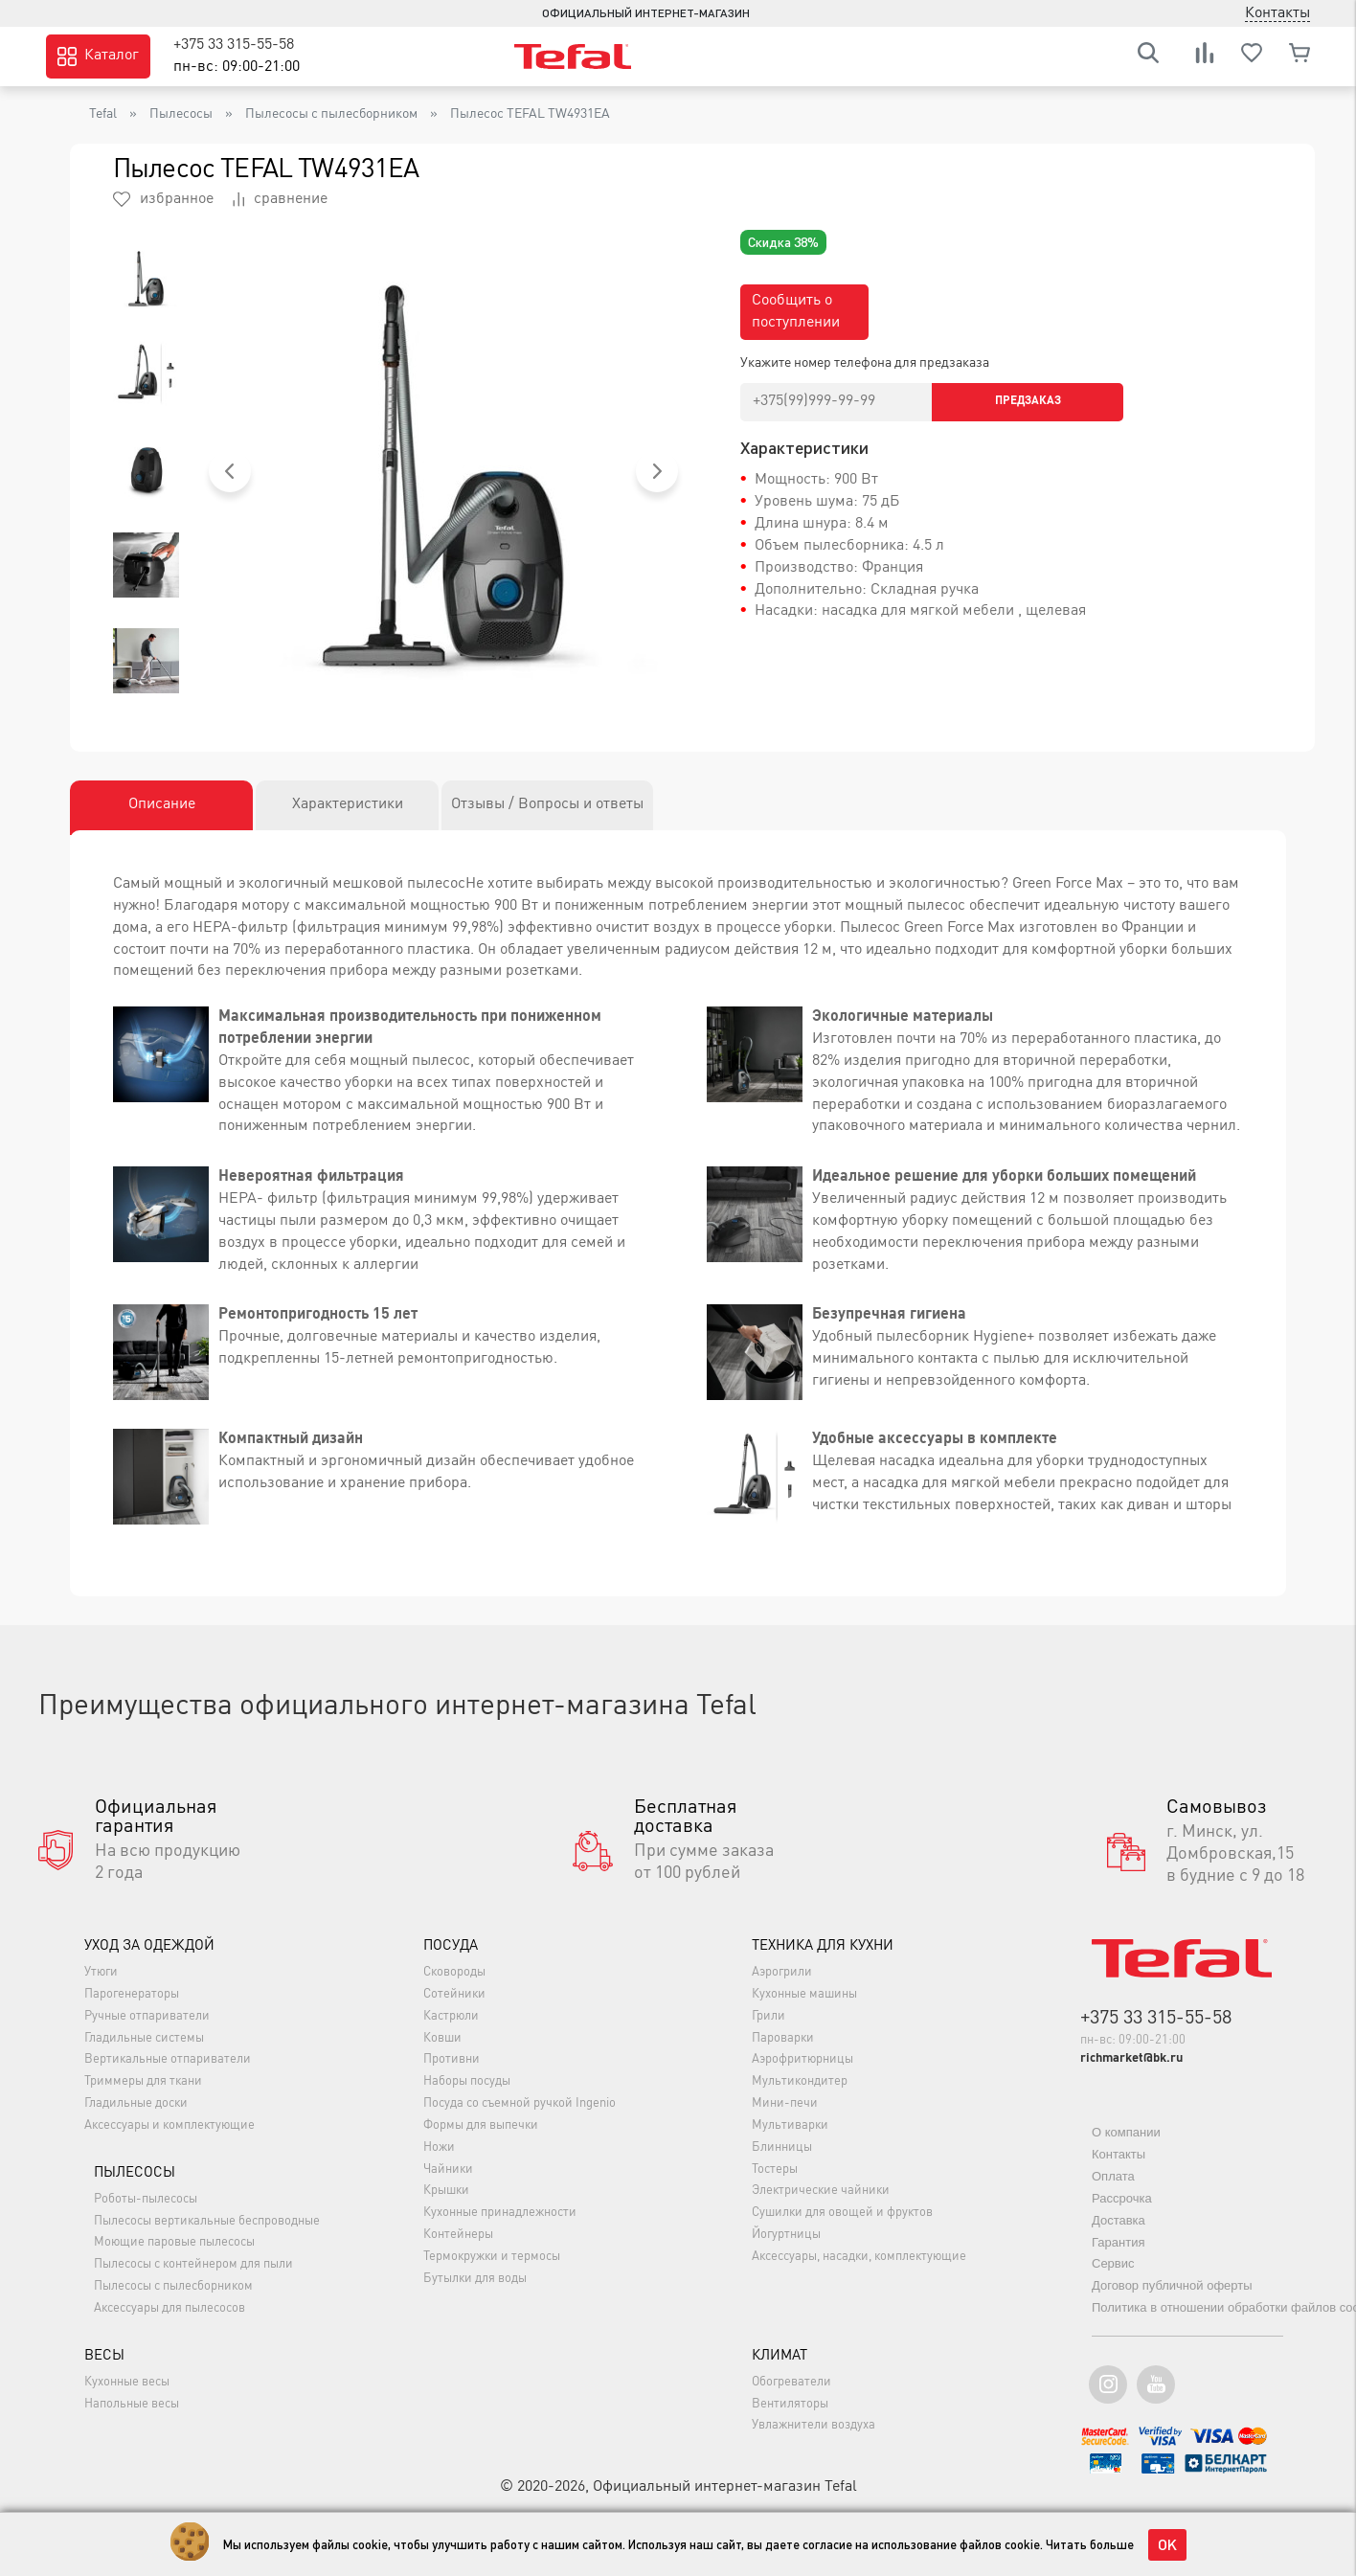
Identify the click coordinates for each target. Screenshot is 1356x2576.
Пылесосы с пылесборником (331, 114)
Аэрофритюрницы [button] (802, 2059)
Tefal (103, 114)
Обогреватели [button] (791, 2382)
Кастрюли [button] (451, 2016)
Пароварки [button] (783, 2038)
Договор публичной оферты (1172, 2285)
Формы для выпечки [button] (480, 2125)
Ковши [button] (442, 2038)
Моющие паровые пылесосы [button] (174, 2242)
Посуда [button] (450, 1946)
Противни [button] (451, 2059)
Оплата (1113, 2176)
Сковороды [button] (454, 1972)
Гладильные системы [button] (144, 2038)
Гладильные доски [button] (136, 2103)
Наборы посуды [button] (466, 2081)
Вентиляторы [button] (790, 2404)
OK (1167, 2544)
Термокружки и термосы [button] (491, 2256)
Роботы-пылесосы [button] (145, 2199)
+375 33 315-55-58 (233, 45)
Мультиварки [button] (790, 2125)
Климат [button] (779, 2356)
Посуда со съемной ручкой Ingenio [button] (519, 2103)
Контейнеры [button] (458, 2234)
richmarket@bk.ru (1131, 2058)
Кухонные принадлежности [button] (499, 2212)
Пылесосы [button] (134, 2173)
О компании (1126, 2132)
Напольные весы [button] (131, 2404)
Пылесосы (181, 114)
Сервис (1113, 2263)
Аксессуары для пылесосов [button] (169, 2308)
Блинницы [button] (782, 2147)
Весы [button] (104, 2356)
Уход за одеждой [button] (149, 1946)
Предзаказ (1028, 401)
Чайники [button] (448, 2169)
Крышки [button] (446, 2190)
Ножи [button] (439, 2147)
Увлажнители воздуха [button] (813, 2425)
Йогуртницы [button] (786, 2234)
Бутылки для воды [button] (475, 2278)
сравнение (280, 199)
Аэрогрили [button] (782, 1972)
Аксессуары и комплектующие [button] (169, 2125)
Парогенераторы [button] (131, 1994)
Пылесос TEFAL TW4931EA (530, 114)
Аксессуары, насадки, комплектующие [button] (859, 2256)
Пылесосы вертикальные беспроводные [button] (207, 2221)
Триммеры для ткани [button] (143, 2081)
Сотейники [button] (454, 1994)
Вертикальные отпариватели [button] (167, 2059)
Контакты (1118, 2154)
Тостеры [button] (775, 2169)
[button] (230, 471)
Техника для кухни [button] (822, 1946)
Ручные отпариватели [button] (147, 2016)
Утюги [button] (101, 1972)
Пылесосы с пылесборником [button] (173, 2286)
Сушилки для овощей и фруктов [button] (842, 2212)
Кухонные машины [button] (804, 1994)
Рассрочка (1122, 2198)
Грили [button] (768, 2016)
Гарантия (1118, 2242)
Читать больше (1090, 2544)
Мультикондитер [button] (800, 2081)
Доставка (1118, 2220)
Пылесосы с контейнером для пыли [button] (193, 2264)
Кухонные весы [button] (127, 2382)
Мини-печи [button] (785, 2103)
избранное (163, 199)
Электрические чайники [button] (821, 2190)
